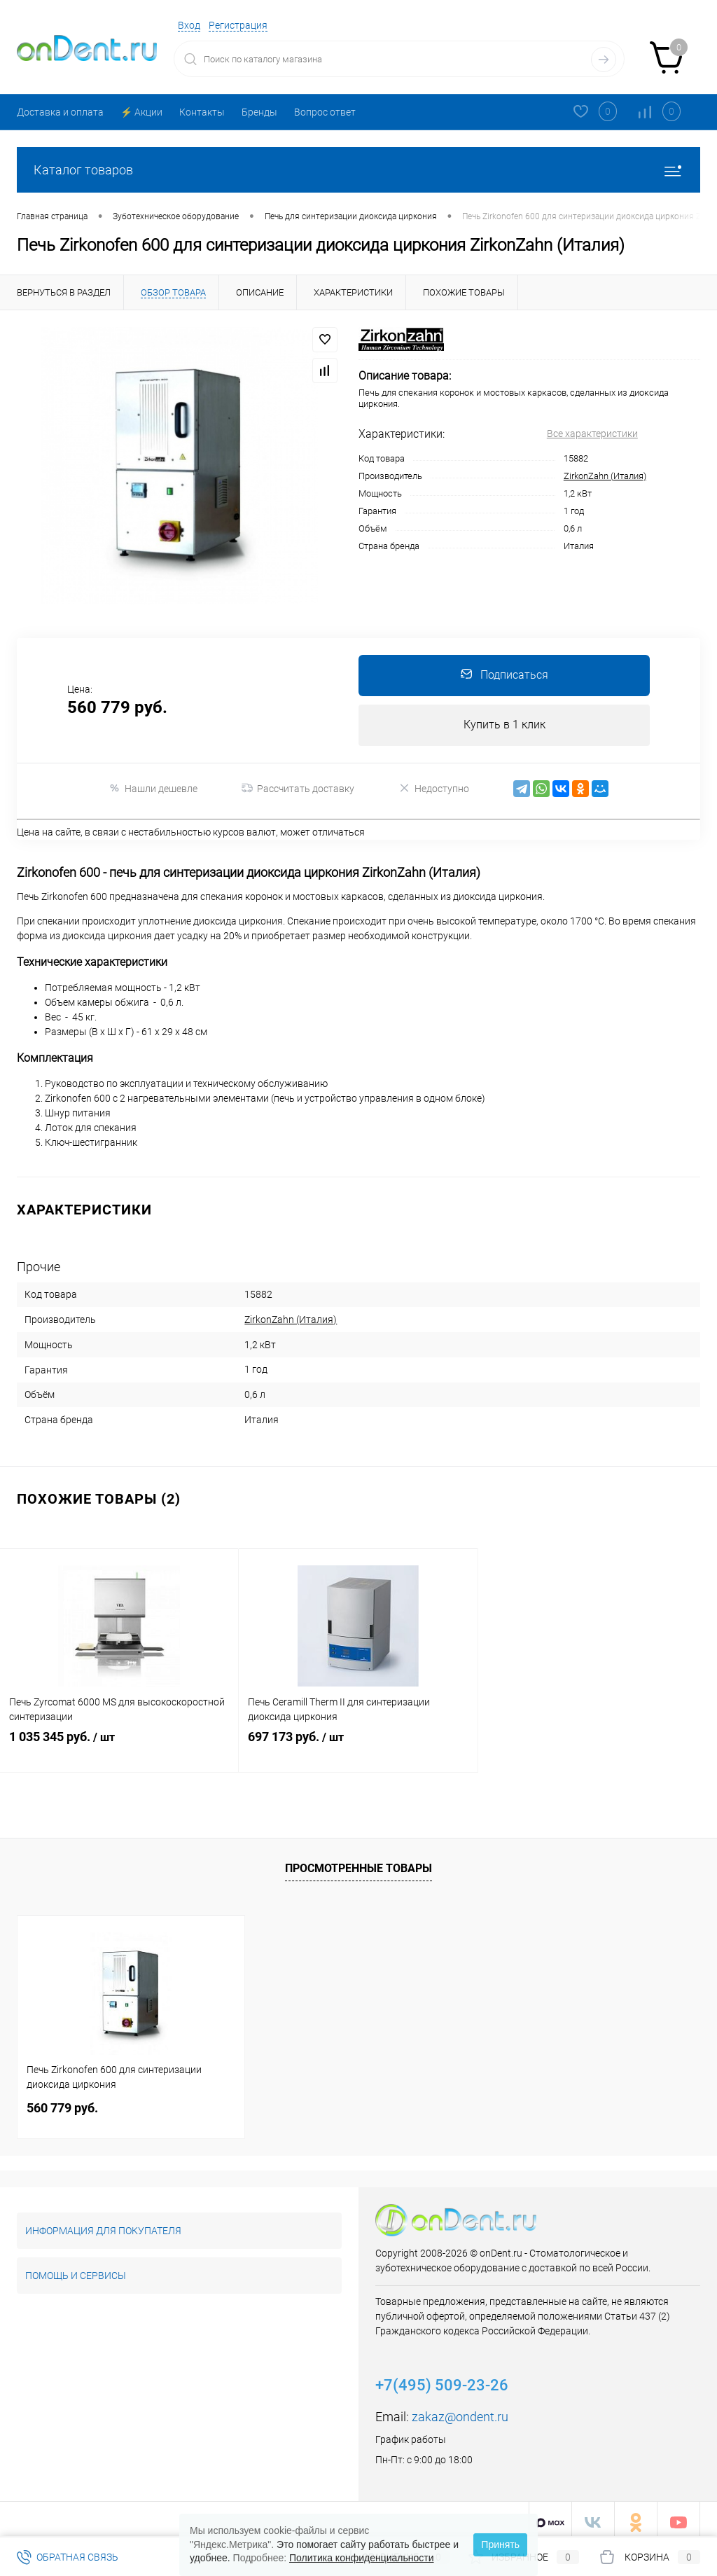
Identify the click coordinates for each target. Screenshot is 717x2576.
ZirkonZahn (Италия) (605, 476)
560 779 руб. (62, 2101)
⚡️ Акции (141, 112)
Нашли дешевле (153, 790)
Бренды (259, 112)
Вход (189, 25)
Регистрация (238, 25)
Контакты (202, 112)
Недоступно (433, 790)
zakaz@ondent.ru (460, 2410)
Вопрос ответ (325, 112)
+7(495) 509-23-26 (441, 2379)
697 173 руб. (358, 1743)
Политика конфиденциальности (361, 2557)
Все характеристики (592, 433)
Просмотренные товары (358, 1862)
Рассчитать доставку (298, 790)
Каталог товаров (358, 170)
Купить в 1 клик (504, 726)
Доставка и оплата (60, 112)
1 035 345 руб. (119, 1743)
